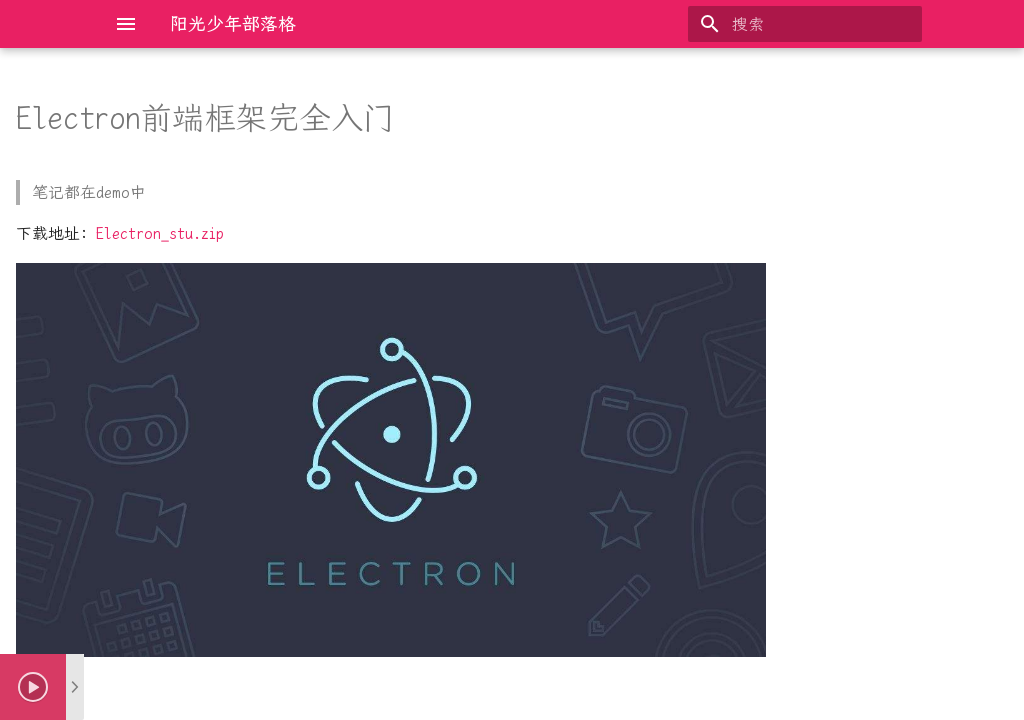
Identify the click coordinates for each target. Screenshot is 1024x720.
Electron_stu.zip (160, 233)
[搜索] (805, 24)
